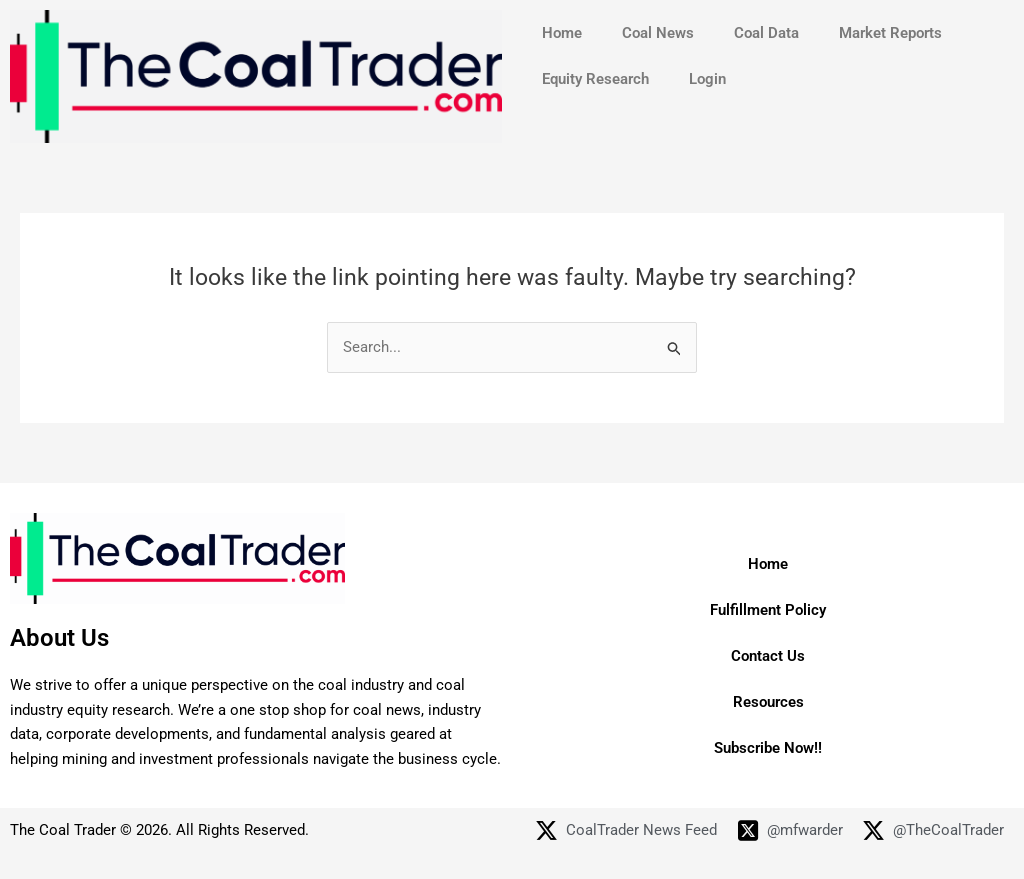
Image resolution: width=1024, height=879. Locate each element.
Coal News (658, 33)
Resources (768, 702)
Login (707, 79)
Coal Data (766, 33)
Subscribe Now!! (768, 748)
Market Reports (890, 33)
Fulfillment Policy (768, 610)
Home (562, 33)
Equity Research (595, 79)
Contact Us (768, 656)
